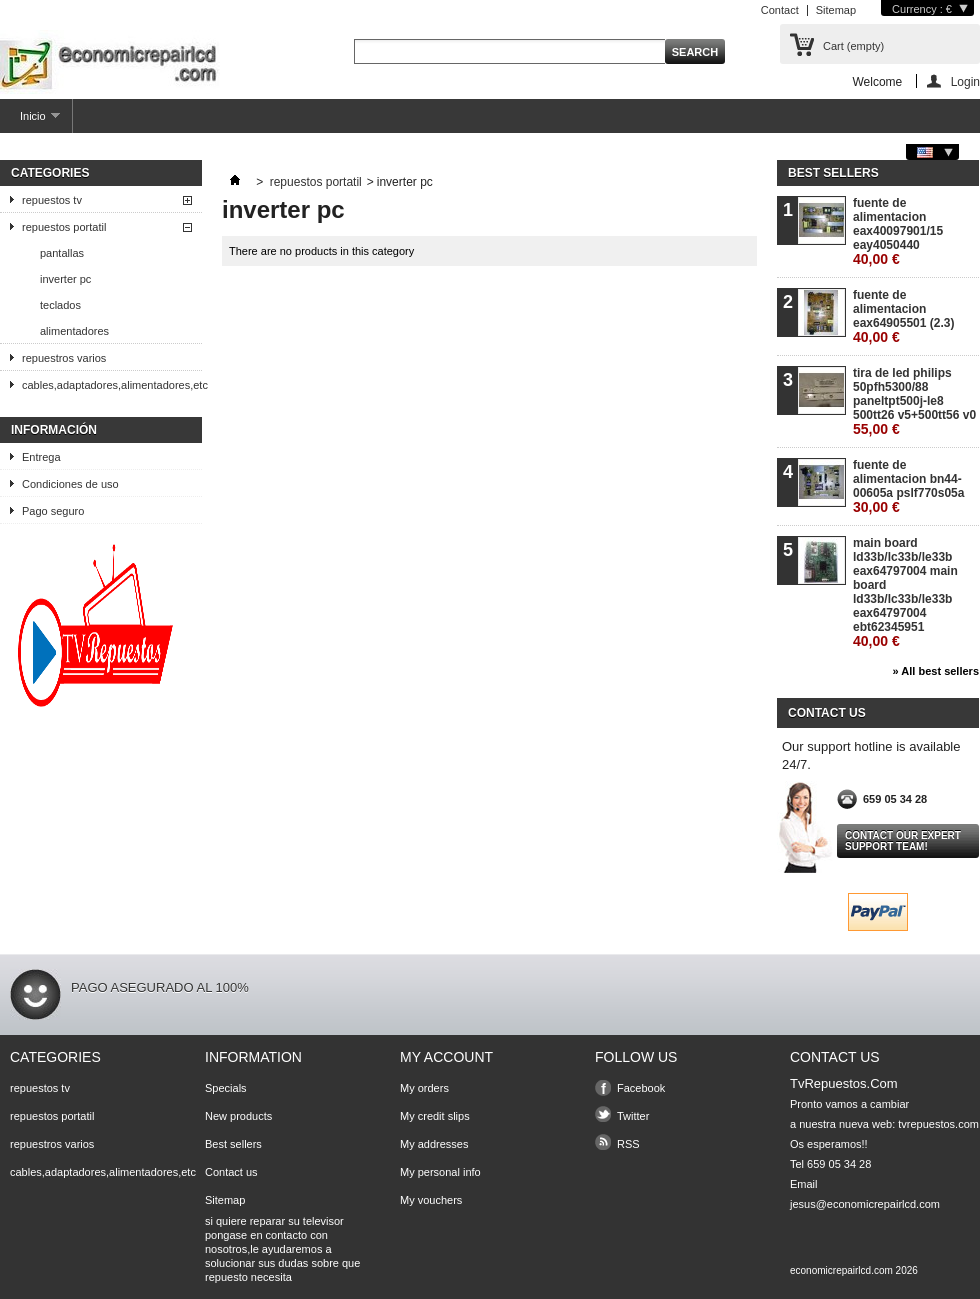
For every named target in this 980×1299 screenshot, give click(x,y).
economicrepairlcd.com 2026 (854, 1270)
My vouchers (431, 1200)
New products (238, 1116)
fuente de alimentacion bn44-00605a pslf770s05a (908, 486)
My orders (424, 1088)
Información (54, 430)
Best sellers (833, 173)
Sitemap (836, 10)
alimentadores (74, 331)
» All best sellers (936, 671)
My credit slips (435, 1116)
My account (446, 1057)
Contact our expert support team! (903, 841)
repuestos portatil (64, 227)
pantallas (62, 253)
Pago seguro (53, 511)
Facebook (641, 1088)
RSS (628, 1144)
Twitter (633, 1116)
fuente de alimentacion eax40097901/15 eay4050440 (898, 231)
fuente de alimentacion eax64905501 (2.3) (903, 316)
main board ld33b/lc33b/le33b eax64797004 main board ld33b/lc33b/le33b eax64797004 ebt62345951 (905, 592)
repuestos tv (52, 200)
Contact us (231, 1172)
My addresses (434, 1144)
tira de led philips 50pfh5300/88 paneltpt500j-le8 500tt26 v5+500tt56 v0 (914, 401)
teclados (60, 305)
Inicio (30, 121)
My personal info (440, 1172)
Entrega (41, 457)
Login (965, 81)
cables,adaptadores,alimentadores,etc (112, 385)
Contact (780, 10)
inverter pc (65, 279)
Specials (226, 1088)
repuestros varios (64, 358)
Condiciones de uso (70, 484)
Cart (853, 46)
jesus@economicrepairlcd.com (865, 1204)
